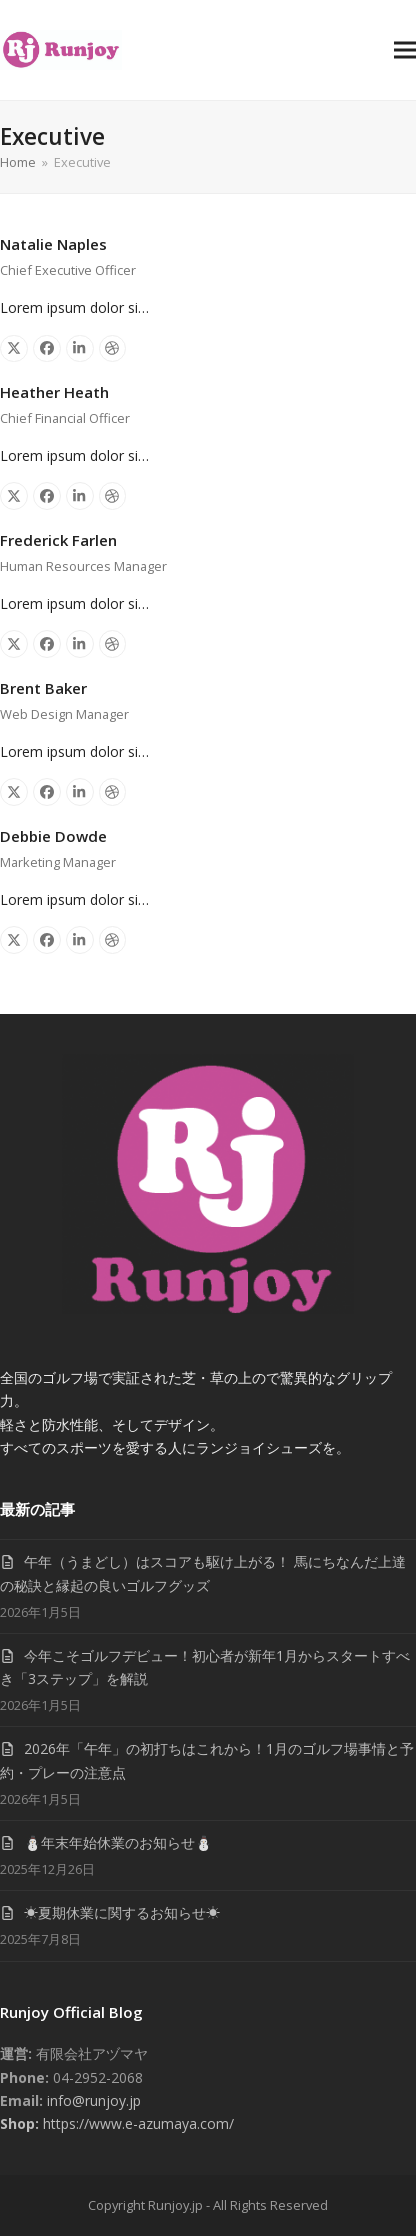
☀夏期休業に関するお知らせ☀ (122, 1912)
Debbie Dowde (53, 836)
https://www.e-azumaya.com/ (136, 2123)
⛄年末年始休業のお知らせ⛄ (118, 1842)
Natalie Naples (53, 244)
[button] (405, 49)
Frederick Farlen (58, 540)
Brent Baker (43, 688)
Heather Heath (54, 392)
